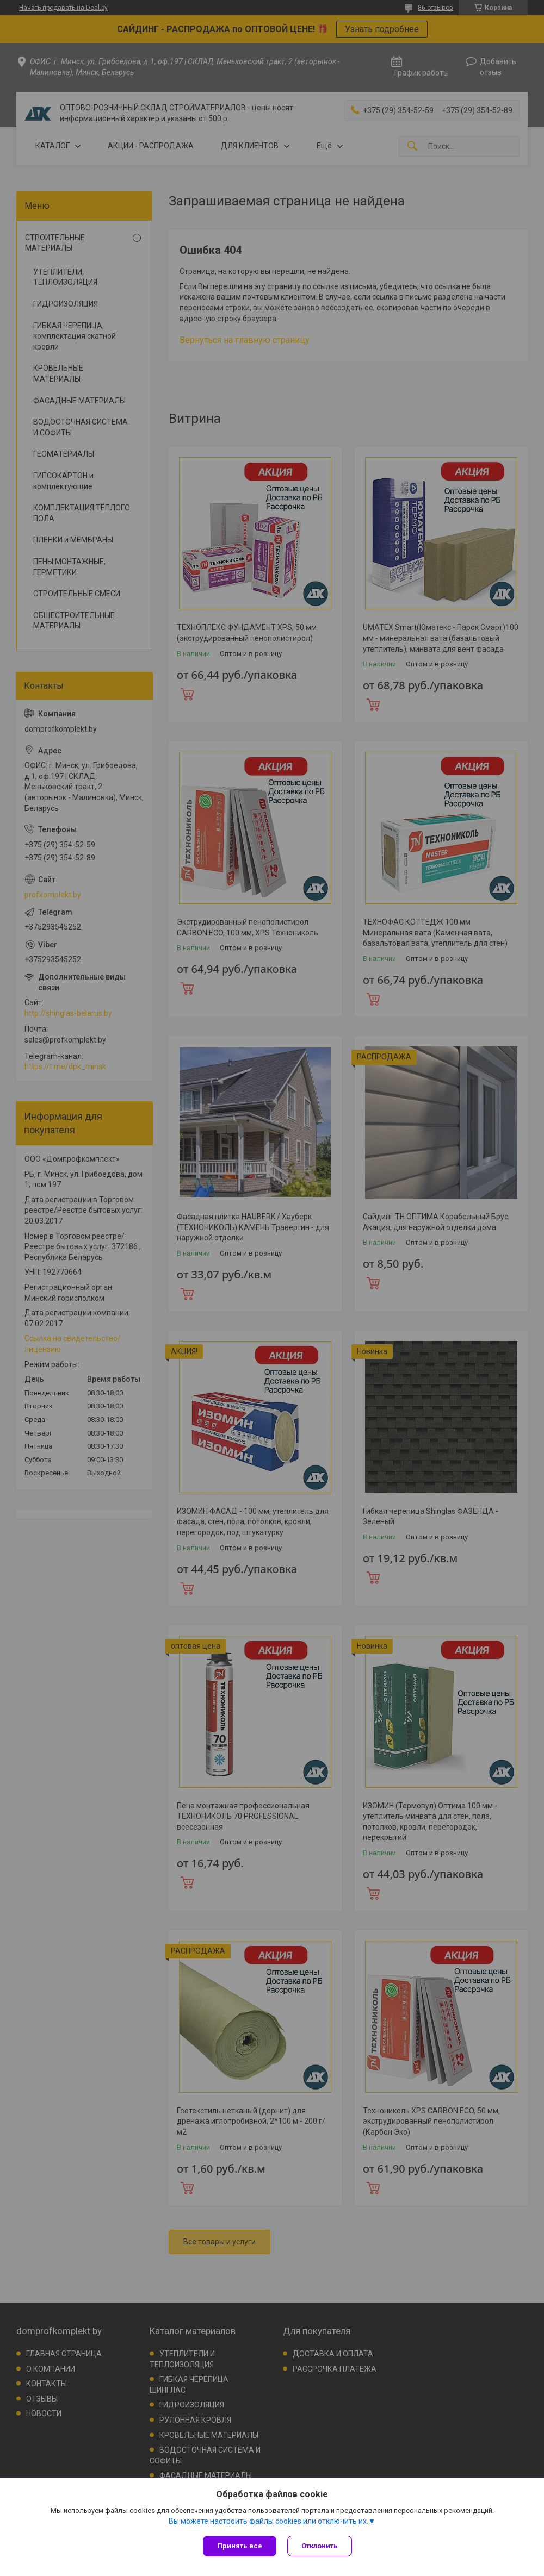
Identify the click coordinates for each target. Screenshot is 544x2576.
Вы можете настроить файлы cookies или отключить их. (268, 2521)
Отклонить (319, 2546)
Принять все (239, 2546)
